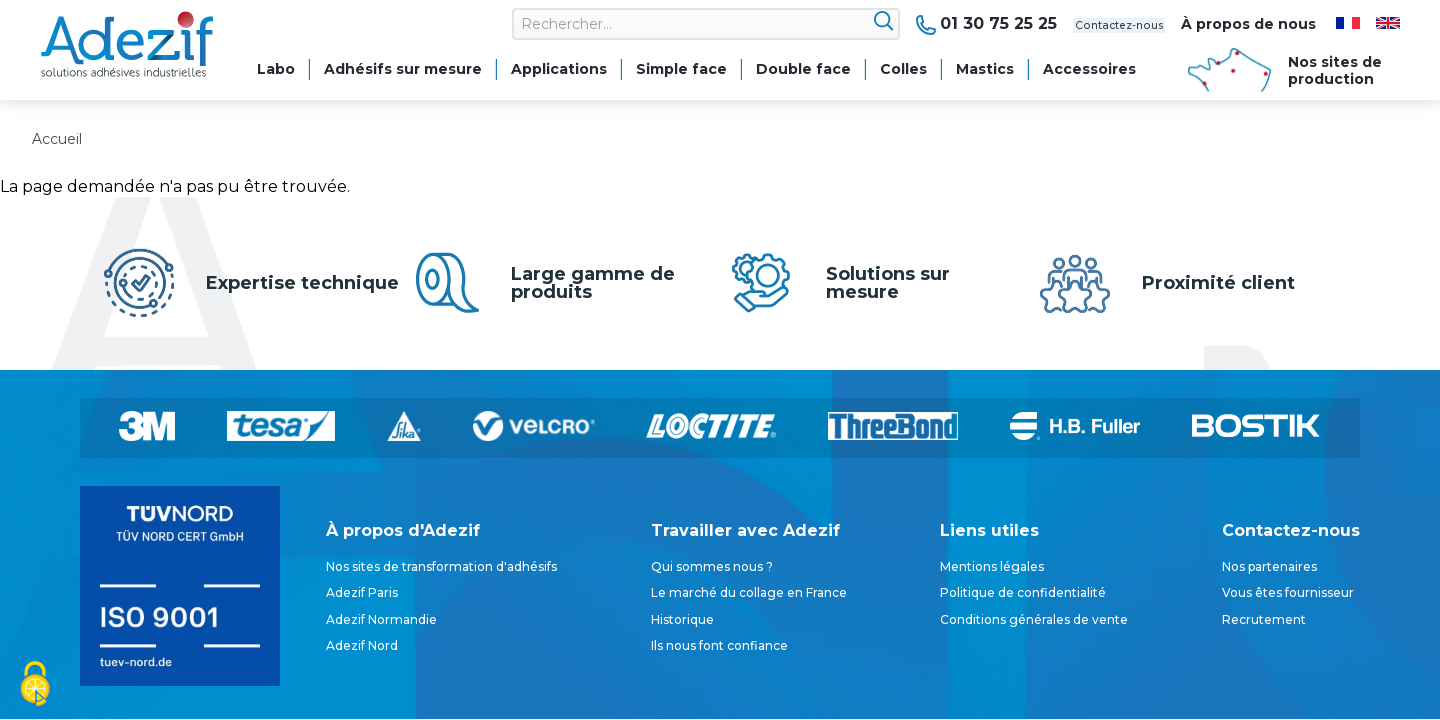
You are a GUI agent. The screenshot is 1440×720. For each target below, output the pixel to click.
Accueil (57, 139)
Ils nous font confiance (719, 645)
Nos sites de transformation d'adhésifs (441, 566)
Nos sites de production (1335, 70)
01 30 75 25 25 (932, 24)
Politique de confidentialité (1023, 592)
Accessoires (1089, 69)
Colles (903, 69)
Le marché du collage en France (749, 592)
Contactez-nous (1086, 24)
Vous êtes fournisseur (1288, 592)
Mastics (985, 69)
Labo (276, 69)
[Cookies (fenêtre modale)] (35, 685)
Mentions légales (992, 566)
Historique (682, 619)
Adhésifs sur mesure (403, 69)
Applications (559, 69)
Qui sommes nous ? (712, 566)
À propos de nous (1248, 24)
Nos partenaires (1269, 566)
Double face (803, 69)
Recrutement (1264, 619)
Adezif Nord (362, 645)
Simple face (681, 69)
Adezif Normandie (381, 619)
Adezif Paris (362, 592)
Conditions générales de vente (1034, 619)
